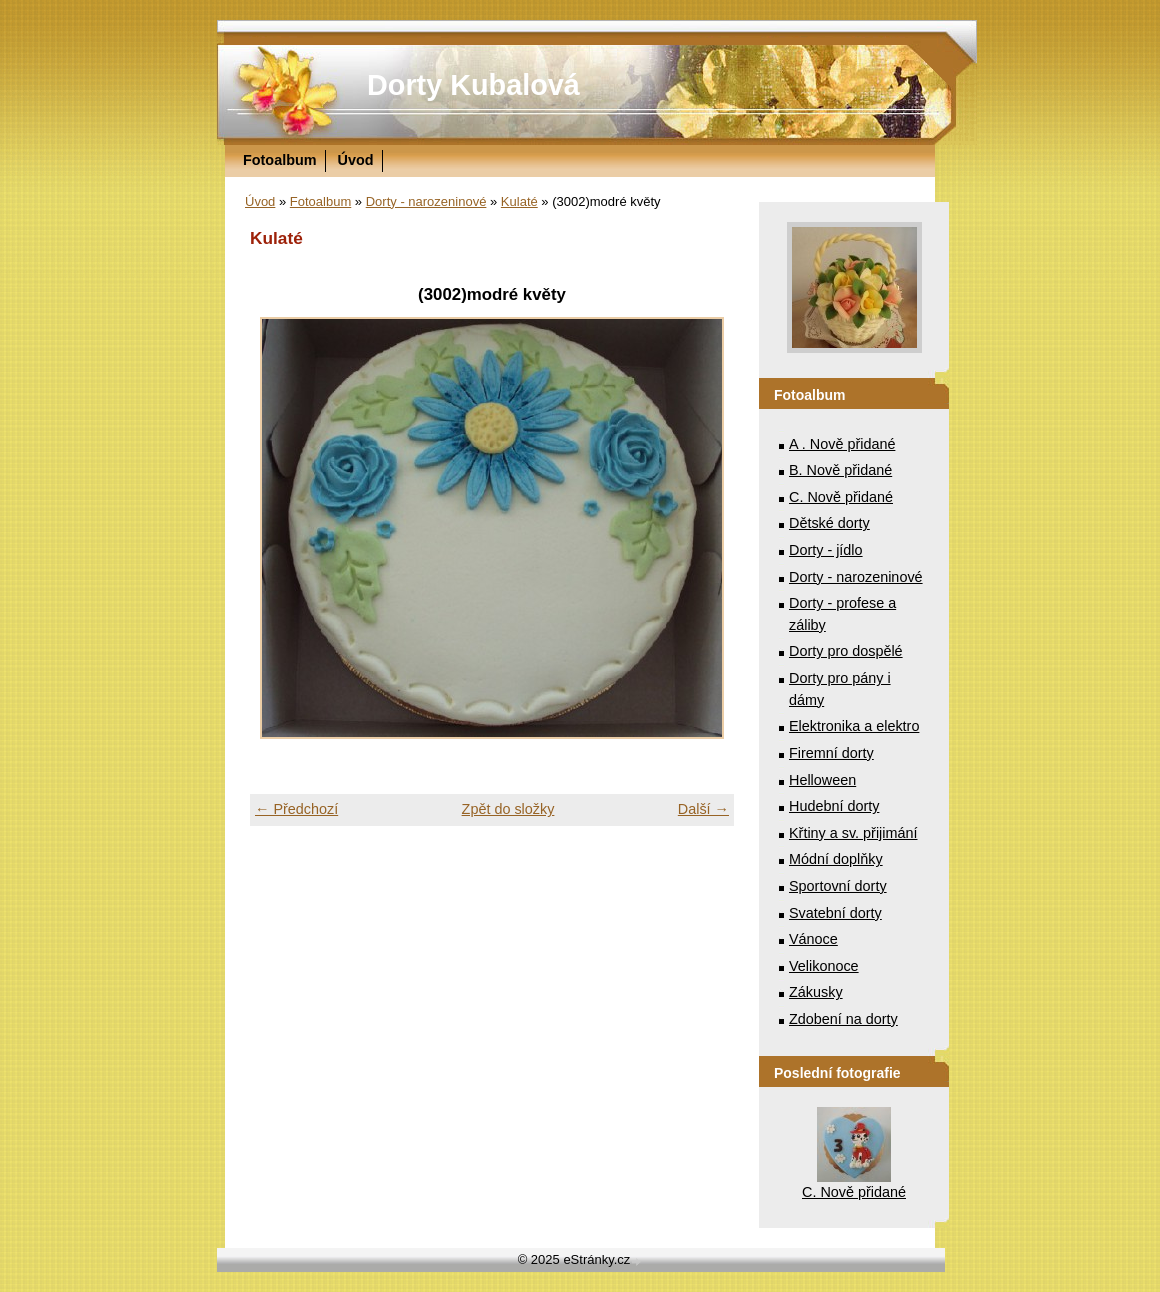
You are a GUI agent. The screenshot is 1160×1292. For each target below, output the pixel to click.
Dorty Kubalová (473, 85)
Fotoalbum (280, 160)
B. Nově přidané (840, 470)
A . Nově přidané (842, 444)
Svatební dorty (835, 913)
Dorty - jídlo (826, 550)
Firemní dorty (831, 753)
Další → (703, 809)
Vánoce (813, 939)
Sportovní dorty (838, 886)
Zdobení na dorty (843, 1019)
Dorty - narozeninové (426, 201)
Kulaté (519, 201)
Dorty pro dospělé (846, 651)
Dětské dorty (829, 523)
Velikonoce (824, 966)
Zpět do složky (508, 809)
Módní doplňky (836, 859)
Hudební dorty (834, 806)
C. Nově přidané (841, 497)
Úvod (356, 160)
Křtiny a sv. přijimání (853, 833)
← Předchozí (296, 809)
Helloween (822, 780)
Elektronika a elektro (854, 726)
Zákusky (816, 992)
